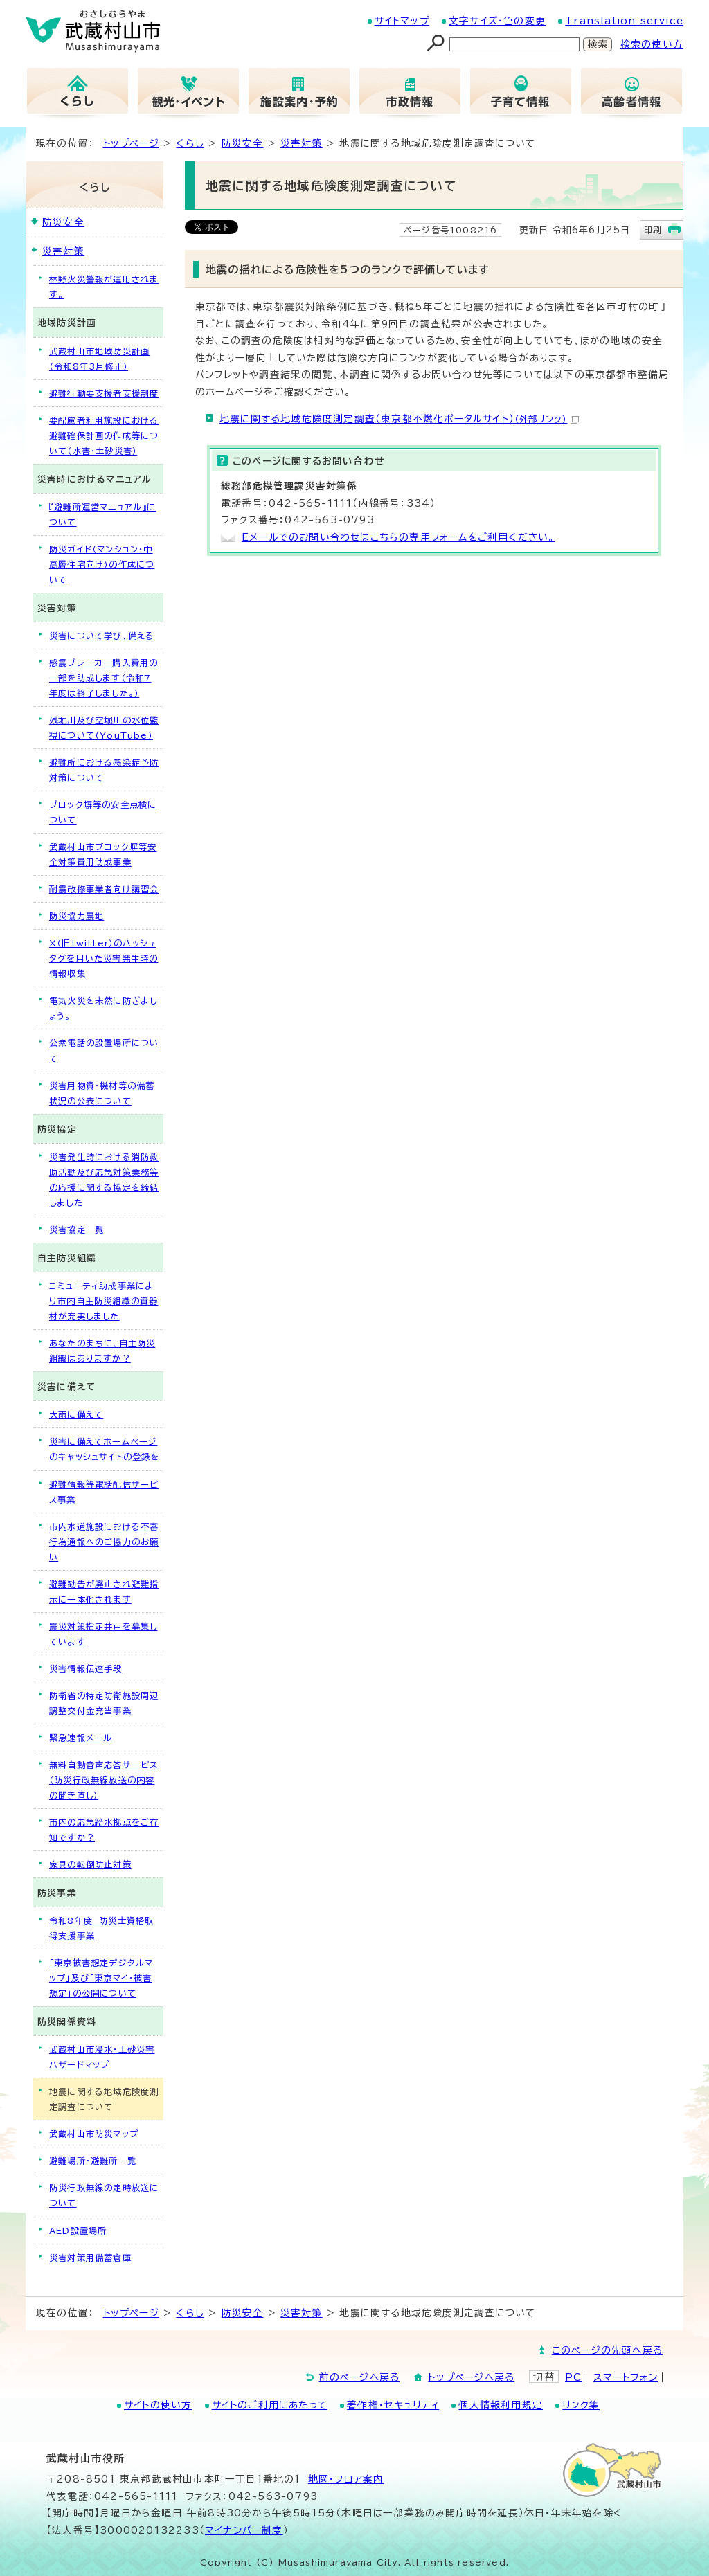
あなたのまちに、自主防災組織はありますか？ (102, 1350)
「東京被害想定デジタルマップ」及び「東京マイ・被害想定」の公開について (101, 1977)
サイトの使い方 (158, 2405)
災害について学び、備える (101, 635)
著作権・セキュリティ (393, 2405)
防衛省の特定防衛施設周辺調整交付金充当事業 (104, 1703)
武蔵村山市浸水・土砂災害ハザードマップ (101, 2057)
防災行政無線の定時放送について (104, 2195)
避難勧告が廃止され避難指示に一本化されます (104, 1591)
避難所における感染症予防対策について (104, 770)
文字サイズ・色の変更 (497, 21)
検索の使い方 (651, 44)
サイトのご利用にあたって (269, 2405)
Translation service (624, 21)
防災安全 (243, 143)
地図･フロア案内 (346, 2479)
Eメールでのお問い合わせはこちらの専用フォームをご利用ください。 (398, 537)
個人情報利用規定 (500, 2405)
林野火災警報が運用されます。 (104, 286)
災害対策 (301, 143)
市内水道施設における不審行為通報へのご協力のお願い (104, 1541)
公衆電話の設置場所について (104, 1050)
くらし (190, 143)
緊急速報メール (80, 1737)
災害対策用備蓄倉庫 (90, 2257)
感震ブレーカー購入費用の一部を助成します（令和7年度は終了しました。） (103, 677)
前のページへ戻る (359, 2377)
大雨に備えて (76, 1414)
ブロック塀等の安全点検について (102, 812)
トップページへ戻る (471, 2377)
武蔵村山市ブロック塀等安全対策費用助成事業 (102, 854)
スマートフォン (625, 2377)
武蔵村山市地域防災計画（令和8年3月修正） (99, 358)
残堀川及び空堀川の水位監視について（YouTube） (104, 727)
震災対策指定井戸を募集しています (103, 1634)
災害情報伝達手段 (86, 1668)
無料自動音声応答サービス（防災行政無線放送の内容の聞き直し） (103, 1779)
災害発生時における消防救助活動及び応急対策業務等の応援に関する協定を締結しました (104, 1180)
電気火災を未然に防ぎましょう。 (103, 1008)
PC (573, 2377)
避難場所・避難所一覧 (92, 2160)
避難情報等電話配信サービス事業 (104, 1492)
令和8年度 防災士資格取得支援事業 (101, 1928)
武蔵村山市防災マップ (93, 2133)
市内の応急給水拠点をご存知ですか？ (104, 1829)
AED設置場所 (78, 2230)
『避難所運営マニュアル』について (102, 514)
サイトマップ (402, 21)
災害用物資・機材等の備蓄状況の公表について (101, 1093)
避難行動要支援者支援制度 (104, 393)
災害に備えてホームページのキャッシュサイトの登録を (104, 1449)
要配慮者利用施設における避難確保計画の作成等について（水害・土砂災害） (104, 435)
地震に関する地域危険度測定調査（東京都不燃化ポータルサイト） (399, 419)
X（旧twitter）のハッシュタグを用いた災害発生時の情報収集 (103, 958)
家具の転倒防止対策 (90, 1864)
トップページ (131, 143)
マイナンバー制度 (244, 2530)
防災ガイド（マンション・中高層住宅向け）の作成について (101, 564)
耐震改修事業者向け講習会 (104, 889)
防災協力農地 (76, 916)
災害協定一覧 (76, 1229)
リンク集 (581, 2405)
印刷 (653, 230)
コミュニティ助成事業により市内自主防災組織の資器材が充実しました (103, 1300)
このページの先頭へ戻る (607, 2350)
